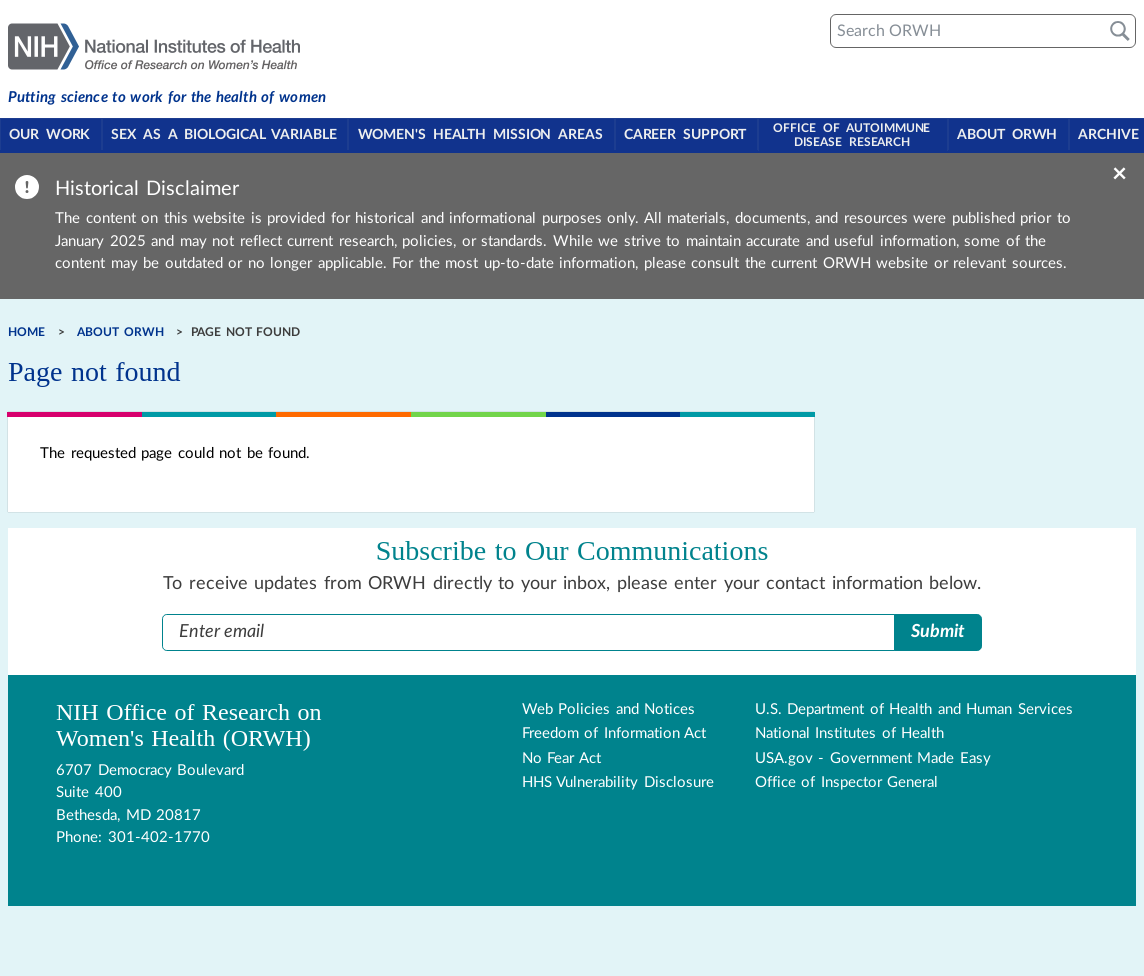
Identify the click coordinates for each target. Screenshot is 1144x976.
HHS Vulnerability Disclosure (618, 781)
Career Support (683, 136)
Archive (1104, 136)
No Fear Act (561, 757)
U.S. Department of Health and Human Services (914, 708)
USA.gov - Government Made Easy (873, 757)
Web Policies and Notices (609, 708)
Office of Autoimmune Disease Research (848, 134)
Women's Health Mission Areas (479, 136)
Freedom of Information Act (614, 732)
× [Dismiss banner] (1119, 173)
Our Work (50, 136)
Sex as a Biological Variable (223, 136)
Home (26, 331)
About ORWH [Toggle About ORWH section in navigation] (1004, 136)
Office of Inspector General (847, 781)
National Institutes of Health (850, 732)
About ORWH (120, 331)
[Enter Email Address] (528, 631)
